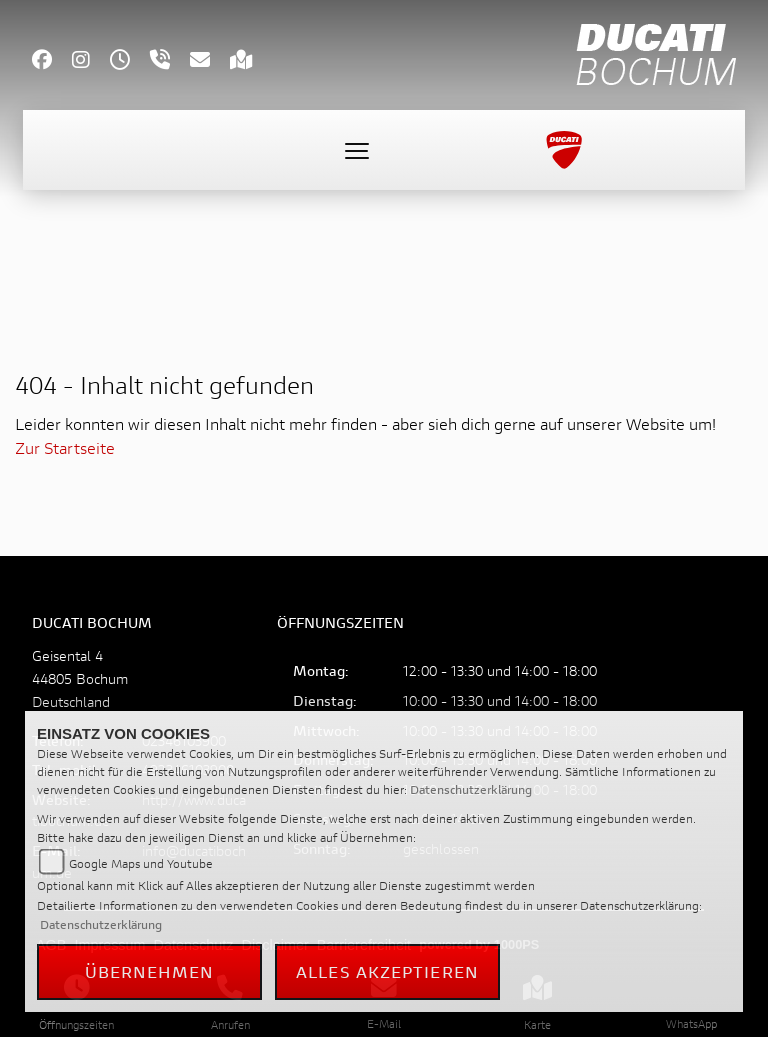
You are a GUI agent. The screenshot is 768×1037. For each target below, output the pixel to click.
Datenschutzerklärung (471, 789)
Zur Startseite (65, 447)
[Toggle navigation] (357, 150)
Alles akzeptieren (387, 971)
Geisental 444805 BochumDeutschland (80, 678)
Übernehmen (150, 971)
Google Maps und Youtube (141, 863)
